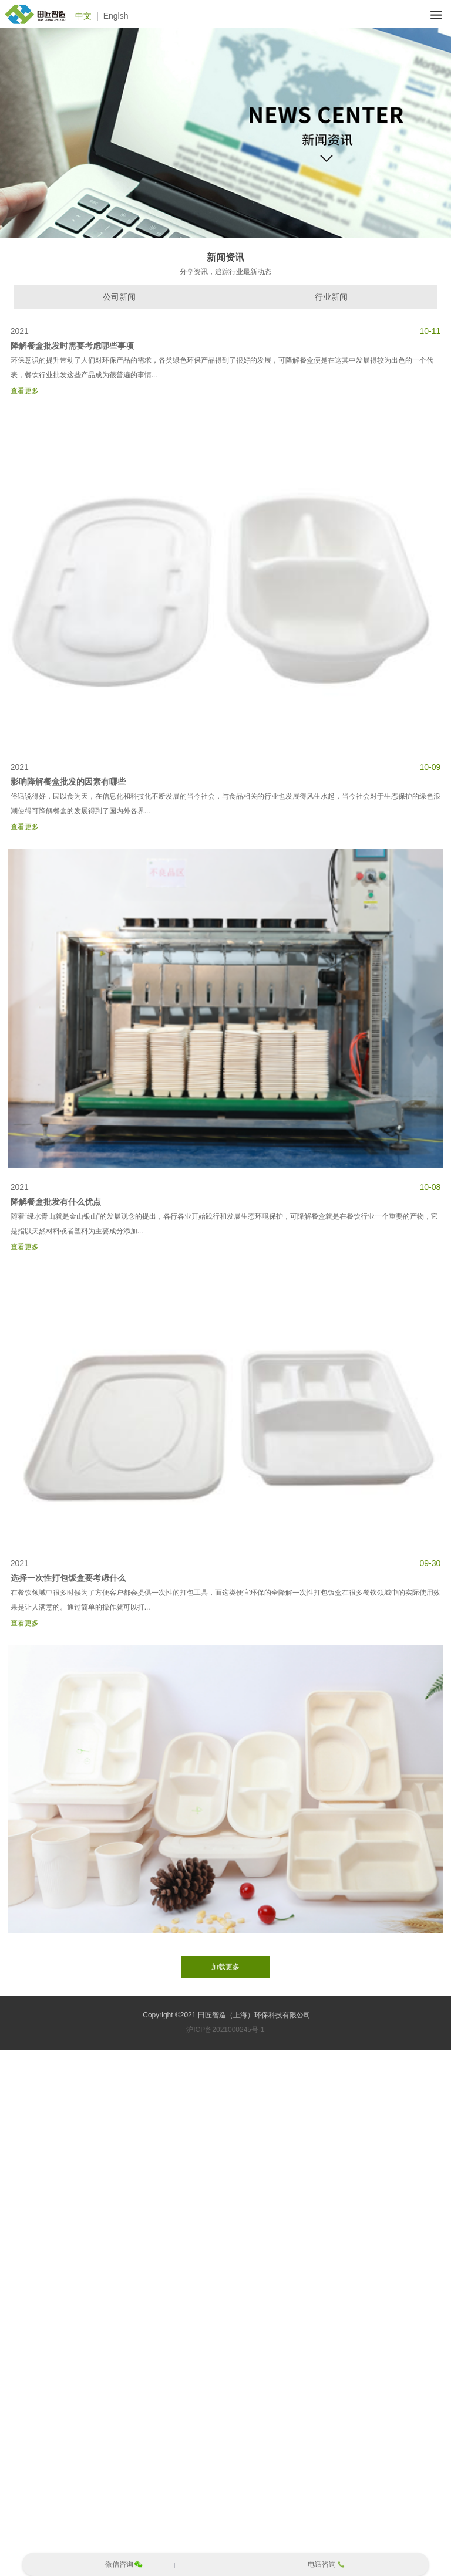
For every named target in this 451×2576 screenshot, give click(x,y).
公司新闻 (119, 297)
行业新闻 (331, 297)
